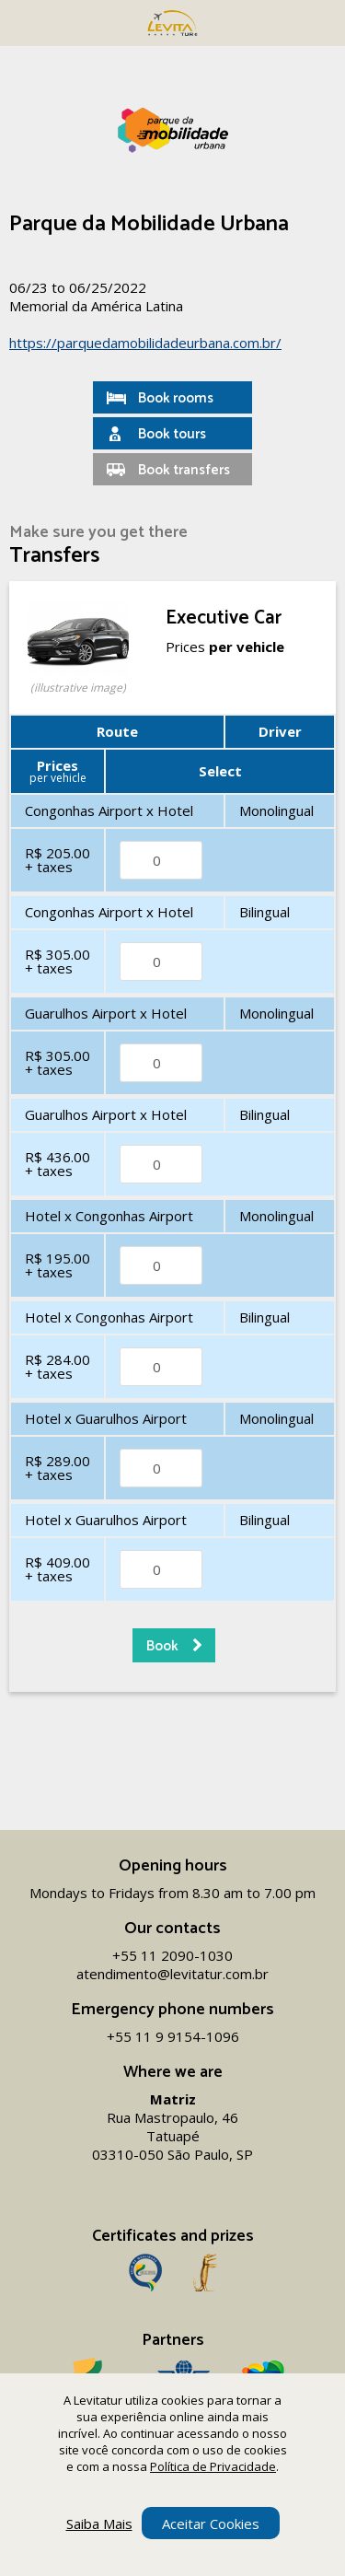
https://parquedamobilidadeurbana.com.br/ (145, 342)
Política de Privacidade (213, 2466)
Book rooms (175, 398)
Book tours (172, 434)
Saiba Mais (99, 2523)
